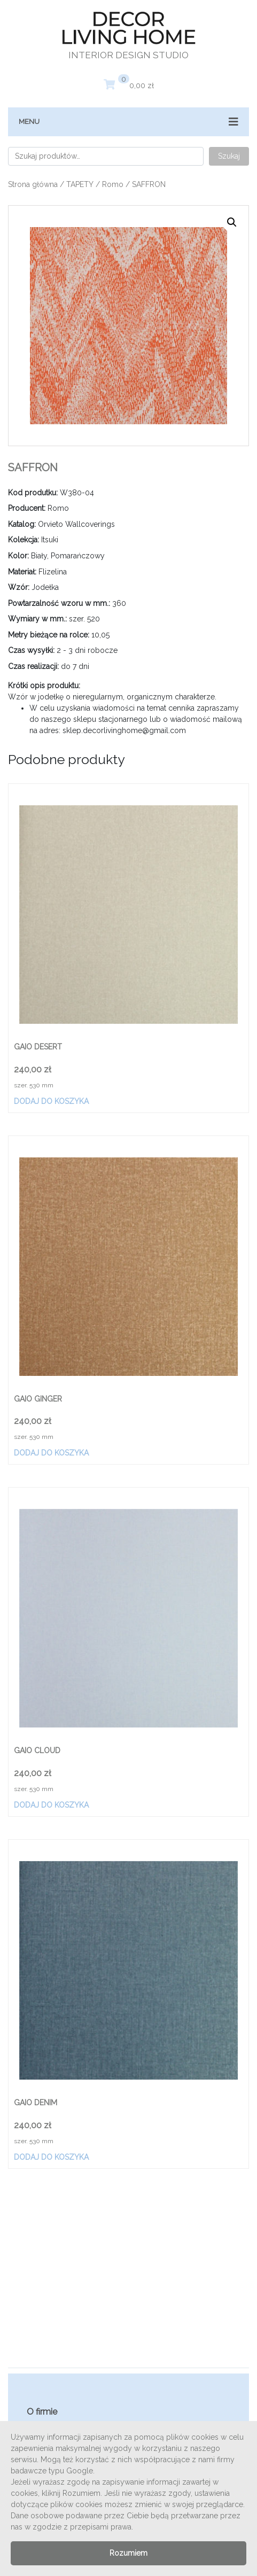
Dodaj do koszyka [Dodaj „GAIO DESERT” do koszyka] (51, 1101)
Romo (112, 184)
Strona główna (33, 184)
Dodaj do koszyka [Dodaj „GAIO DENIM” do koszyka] (51, 2157)
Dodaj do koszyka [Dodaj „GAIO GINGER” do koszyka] (51, 1453)
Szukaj (229, 156)
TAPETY (80, 184)
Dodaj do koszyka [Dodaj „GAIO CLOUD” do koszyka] (51, 1805)
